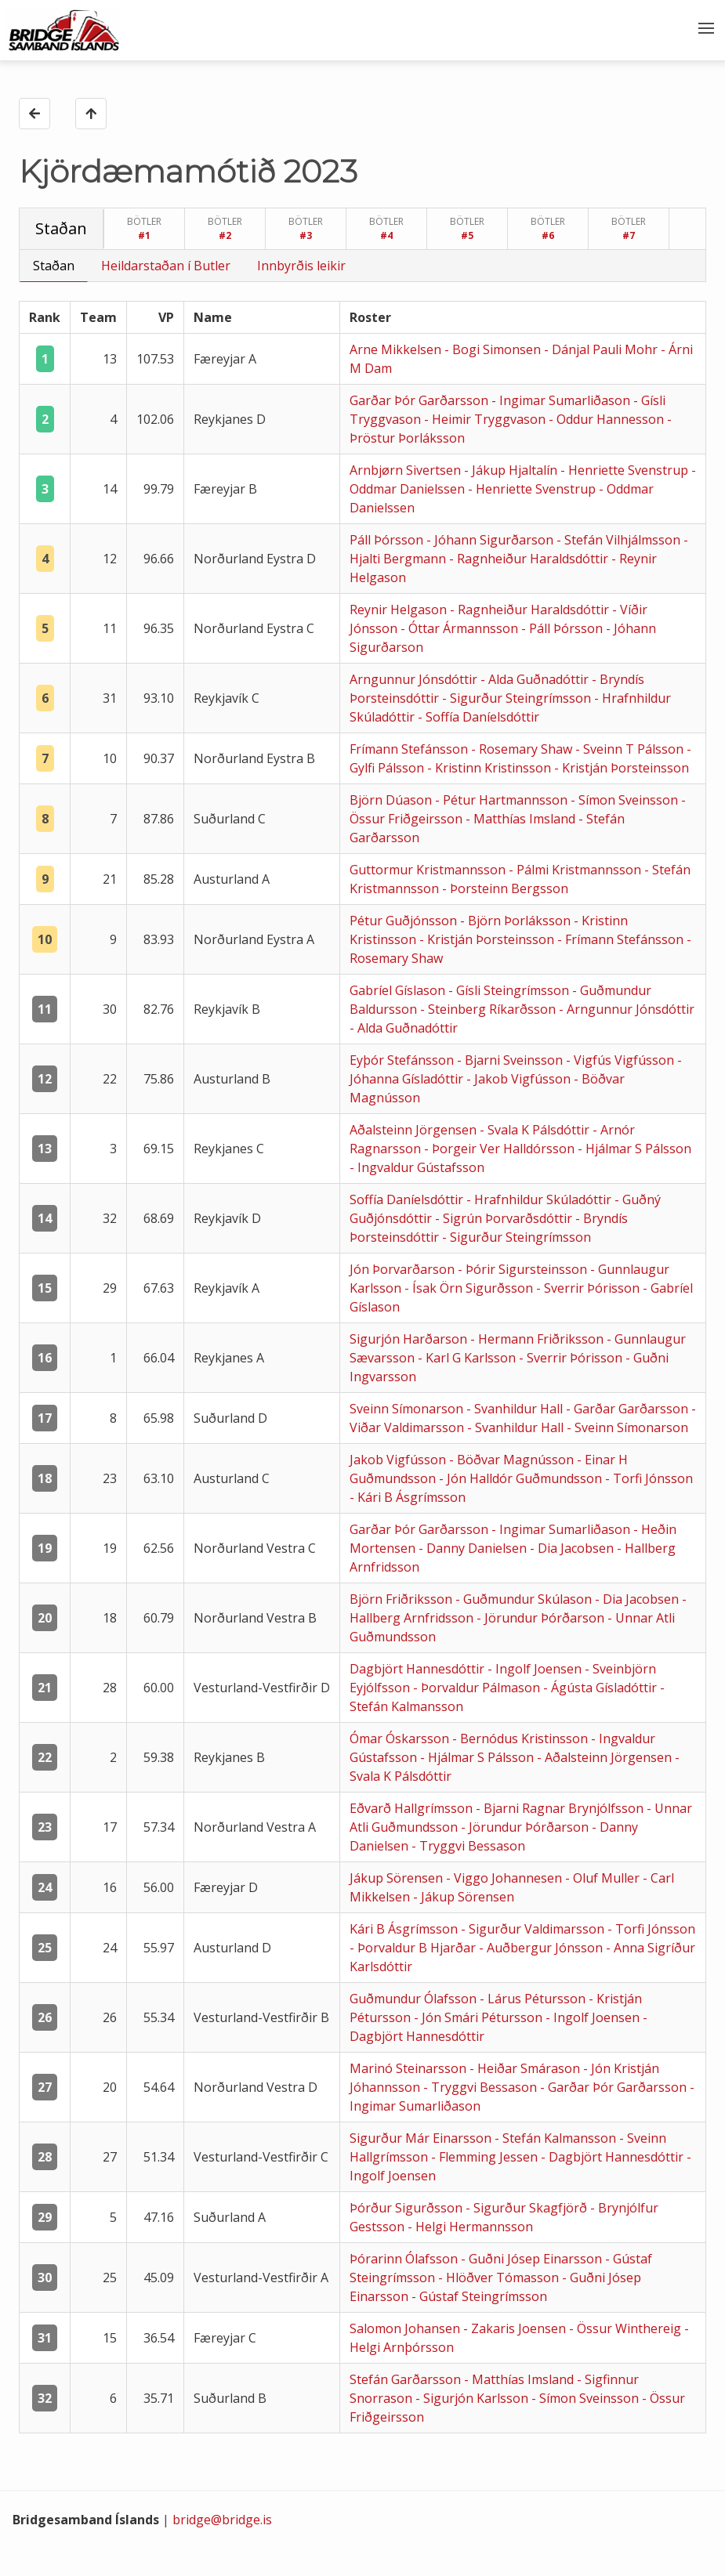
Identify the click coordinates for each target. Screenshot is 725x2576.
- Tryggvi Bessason (468, 1845)
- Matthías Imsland (522, 818)
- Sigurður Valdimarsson (534, 1928)
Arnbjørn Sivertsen (407, 470)
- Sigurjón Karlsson (473, 2398)
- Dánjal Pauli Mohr (602, 349)
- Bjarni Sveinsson (511, 1060)
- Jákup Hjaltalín (512, 470)
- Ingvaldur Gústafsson (417, 1167)
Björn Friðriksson (402, 1599)
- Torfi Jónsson (649, 1478)
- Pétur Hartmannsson (503, 800)
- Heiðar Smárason (526, 2068)
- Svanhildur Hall (516, 1408)
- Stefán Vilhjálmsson (619, 539)
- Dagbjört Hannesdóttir (614, 2156)
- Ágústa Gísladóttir (601, 1687)
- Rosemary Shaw (523, 749)
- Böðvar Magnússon (513, 1459)
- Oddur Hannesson (608, 419)
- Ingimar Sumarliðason (562, 400)
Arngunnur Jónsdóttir (415, 679)
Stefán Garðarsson (407, 2379)
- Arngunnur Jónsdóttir (626, 1009)
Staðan (53, 265)
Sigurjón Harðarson (410, 1339)
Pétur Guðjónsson (405, 920)
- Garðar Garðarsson (628, 1408)
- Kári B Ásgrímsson (408, 1497)
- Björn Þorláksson (517, 920)
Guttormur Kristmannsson (429, 869)
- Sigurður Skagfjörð (528, 2207)
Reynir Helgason (400, 609)
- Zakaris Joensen (516, 2328)
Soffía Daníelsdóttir (408, 1199)
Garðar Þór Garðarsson (420, 400)
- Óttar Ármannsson (461, 628)
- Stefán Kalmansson (557, 2138)
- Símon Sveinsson (626, 800)
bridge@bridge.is (222, 2519)
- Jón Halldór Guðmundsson (522, 1478)
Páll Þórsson (388, 539)
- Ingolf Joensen (536, 1668)
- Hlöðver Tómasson (500, 2277)
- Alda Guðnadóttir (536, 679)
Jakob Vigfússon (399, 1459)
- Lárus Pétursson (534, 1998)
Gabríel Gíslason (399, 990)
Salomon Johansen (406, 2328)
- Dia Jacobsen (573, 1548)
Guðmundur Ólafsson (415, 1998)
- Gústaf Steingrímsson (479, 2296)
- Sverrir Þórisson (589, 1288)
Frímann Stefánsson (410, 749)
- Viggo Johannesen (505, 1878)
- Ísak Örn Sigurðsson (470, 1288)
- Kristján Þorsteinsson (621, 767)
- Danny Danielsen (474, 1548)
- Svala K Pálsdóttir (536, 1129)
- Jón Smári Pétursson (480, 2017)
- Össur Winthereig (626, 2328)
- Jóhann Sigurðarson (491, 539)
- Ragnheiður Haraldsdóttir (530, 558)
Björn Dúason (392, 800)
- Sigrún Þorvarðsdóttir (505, 1218)
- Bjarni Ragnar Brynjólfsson (561, 1808)
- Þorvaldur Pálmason (478, 1687)
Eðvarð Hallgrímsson (413, 1808)
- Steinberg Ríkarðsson (489, 1009)
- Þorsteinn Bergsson (505, 888)
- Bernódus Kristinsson (521, 1738)
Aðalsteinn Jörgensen (415, 1129)
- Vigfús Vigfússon (621, 1060)
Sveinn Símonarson (408, 1408)
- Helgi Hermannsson (470, 2226)
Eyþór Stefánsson (403, 1060)
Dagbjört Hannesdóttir (419, 1668)
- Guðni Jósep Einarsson (533, 2258)
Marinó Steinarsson (409, 2068)
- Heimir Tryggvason (486, 419)
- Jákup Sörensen (463, 1896)
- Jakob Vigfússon (520, 1078)
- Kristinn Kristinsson (490, 767)
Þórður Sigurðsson (408, 2207)
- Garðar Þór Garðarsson (615, 2087)
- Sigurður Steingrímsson (518, 698)
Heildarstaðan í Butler (165, 265)
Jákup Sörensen (398, 1878)
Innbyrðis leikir (301, 265)
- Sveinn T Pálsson (631, 749)
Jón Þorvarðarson (404, 1269)
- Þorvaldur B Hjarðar (414, 1947)
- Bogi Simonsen (494, 349)
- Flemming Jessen (486, 2156)
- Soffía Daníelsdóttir (478, 716)
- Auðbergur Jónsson (542, 1947)
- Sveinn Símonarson (627, 1427)
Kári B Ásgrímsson (405, 1928)
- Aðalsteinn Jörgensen (606, 1757)
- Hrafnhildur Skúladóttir (540, 1199)
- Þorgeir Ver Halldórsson (501, 1148)
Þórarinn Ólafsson (405, 2258)
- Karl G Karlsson (468, 1357)
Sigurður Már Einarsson (422, 2138)
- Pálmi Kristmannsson (576, 869)
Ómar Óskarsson (401, 1738)
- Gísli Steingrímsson (510, 990)
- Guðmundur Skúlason (525, 1599)
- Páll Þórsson (563, 628)
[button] (704, 30)
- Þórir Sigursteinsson (524, 1269)
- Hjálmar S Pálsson (634, 1148)
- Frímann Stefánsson (622, 939)
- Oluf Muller (604, 1878)
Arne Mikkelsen (397, 349)
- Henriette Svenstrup (625, 470)
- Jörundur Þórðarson (542, 1617)
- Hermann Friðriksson (538, 1339)
